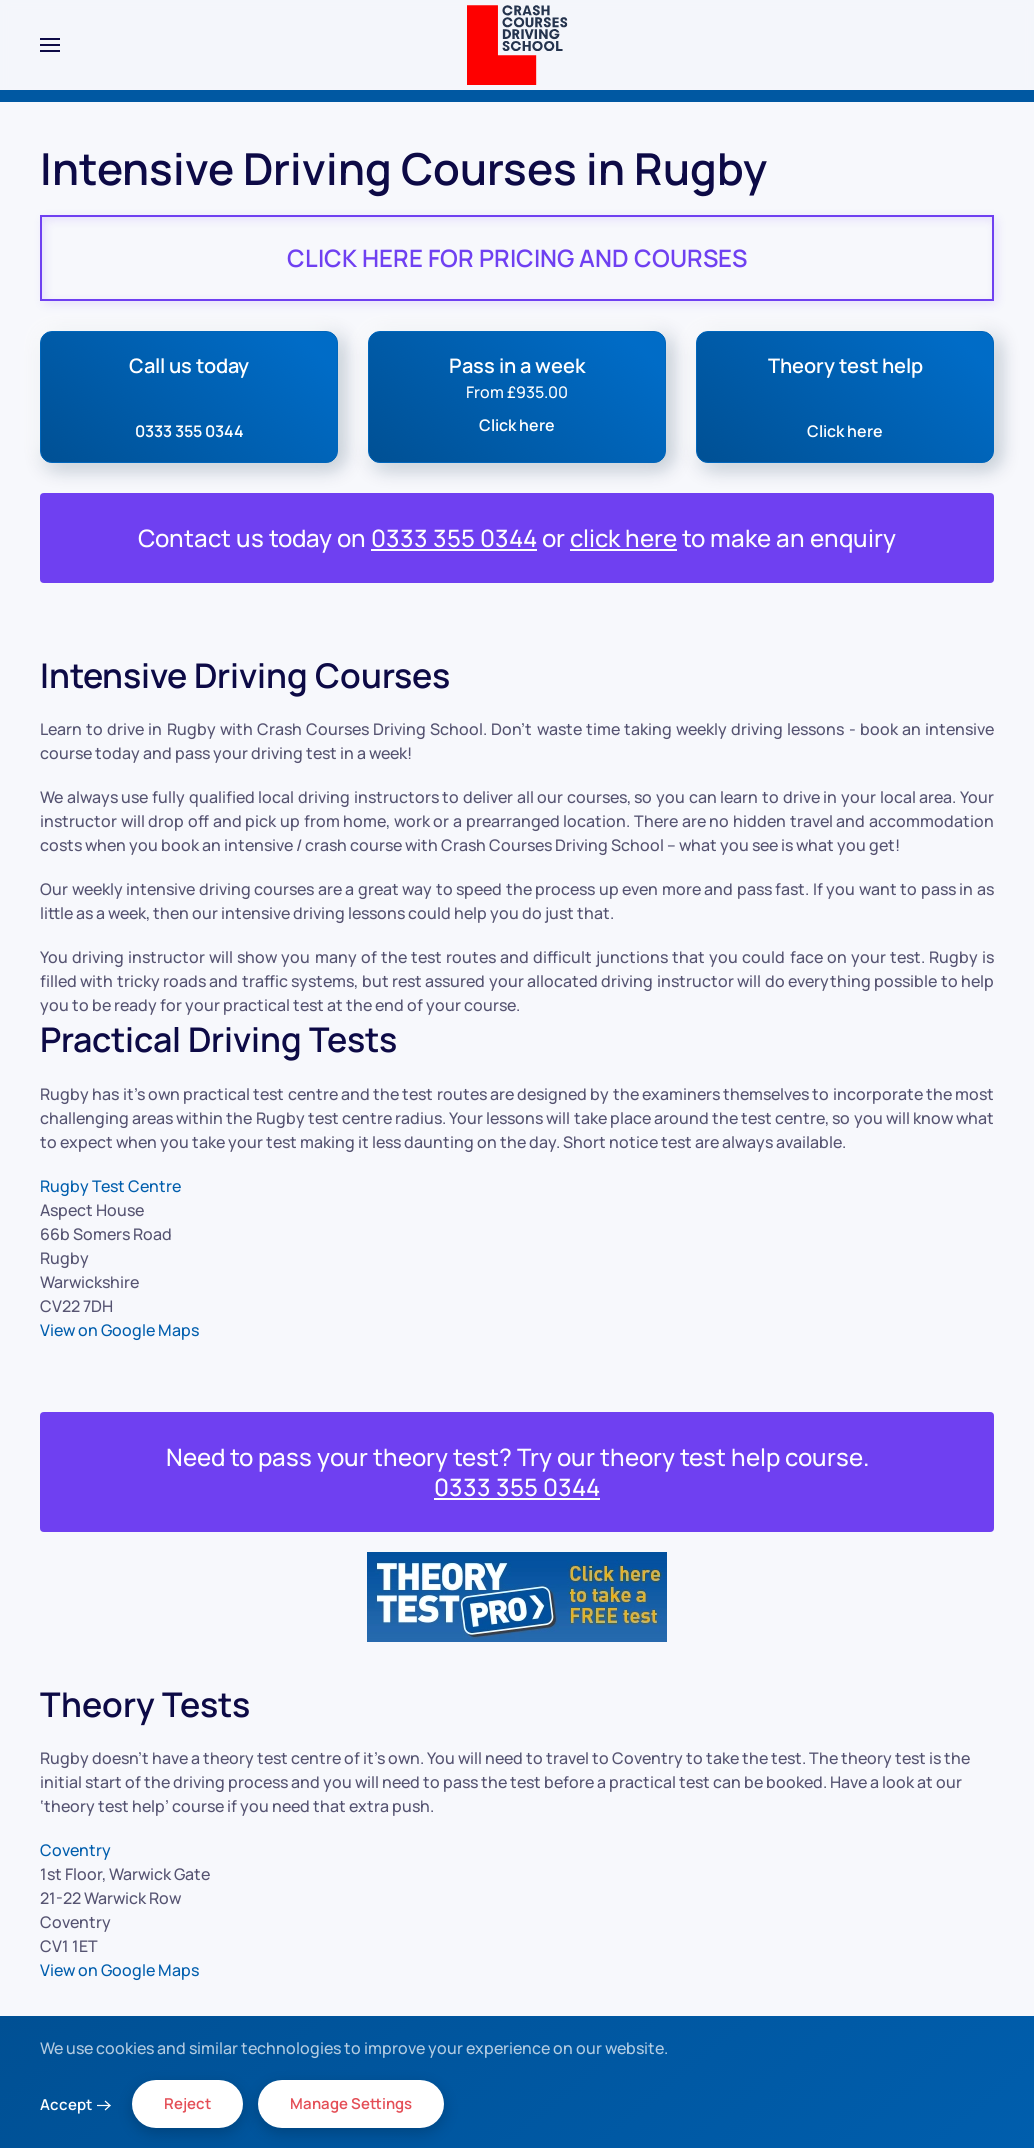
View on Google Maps (119, 1330)
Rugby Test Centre (110, 1186)
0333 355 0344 (454, 537)
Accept (66, 2104)
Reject (187, 2103)
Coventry (75, 1850)
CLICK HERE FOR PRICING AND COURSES (517, 257)
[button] (50, 45)
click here (623, 537)
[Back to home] (517, 45)
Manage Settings (351, 2103)
